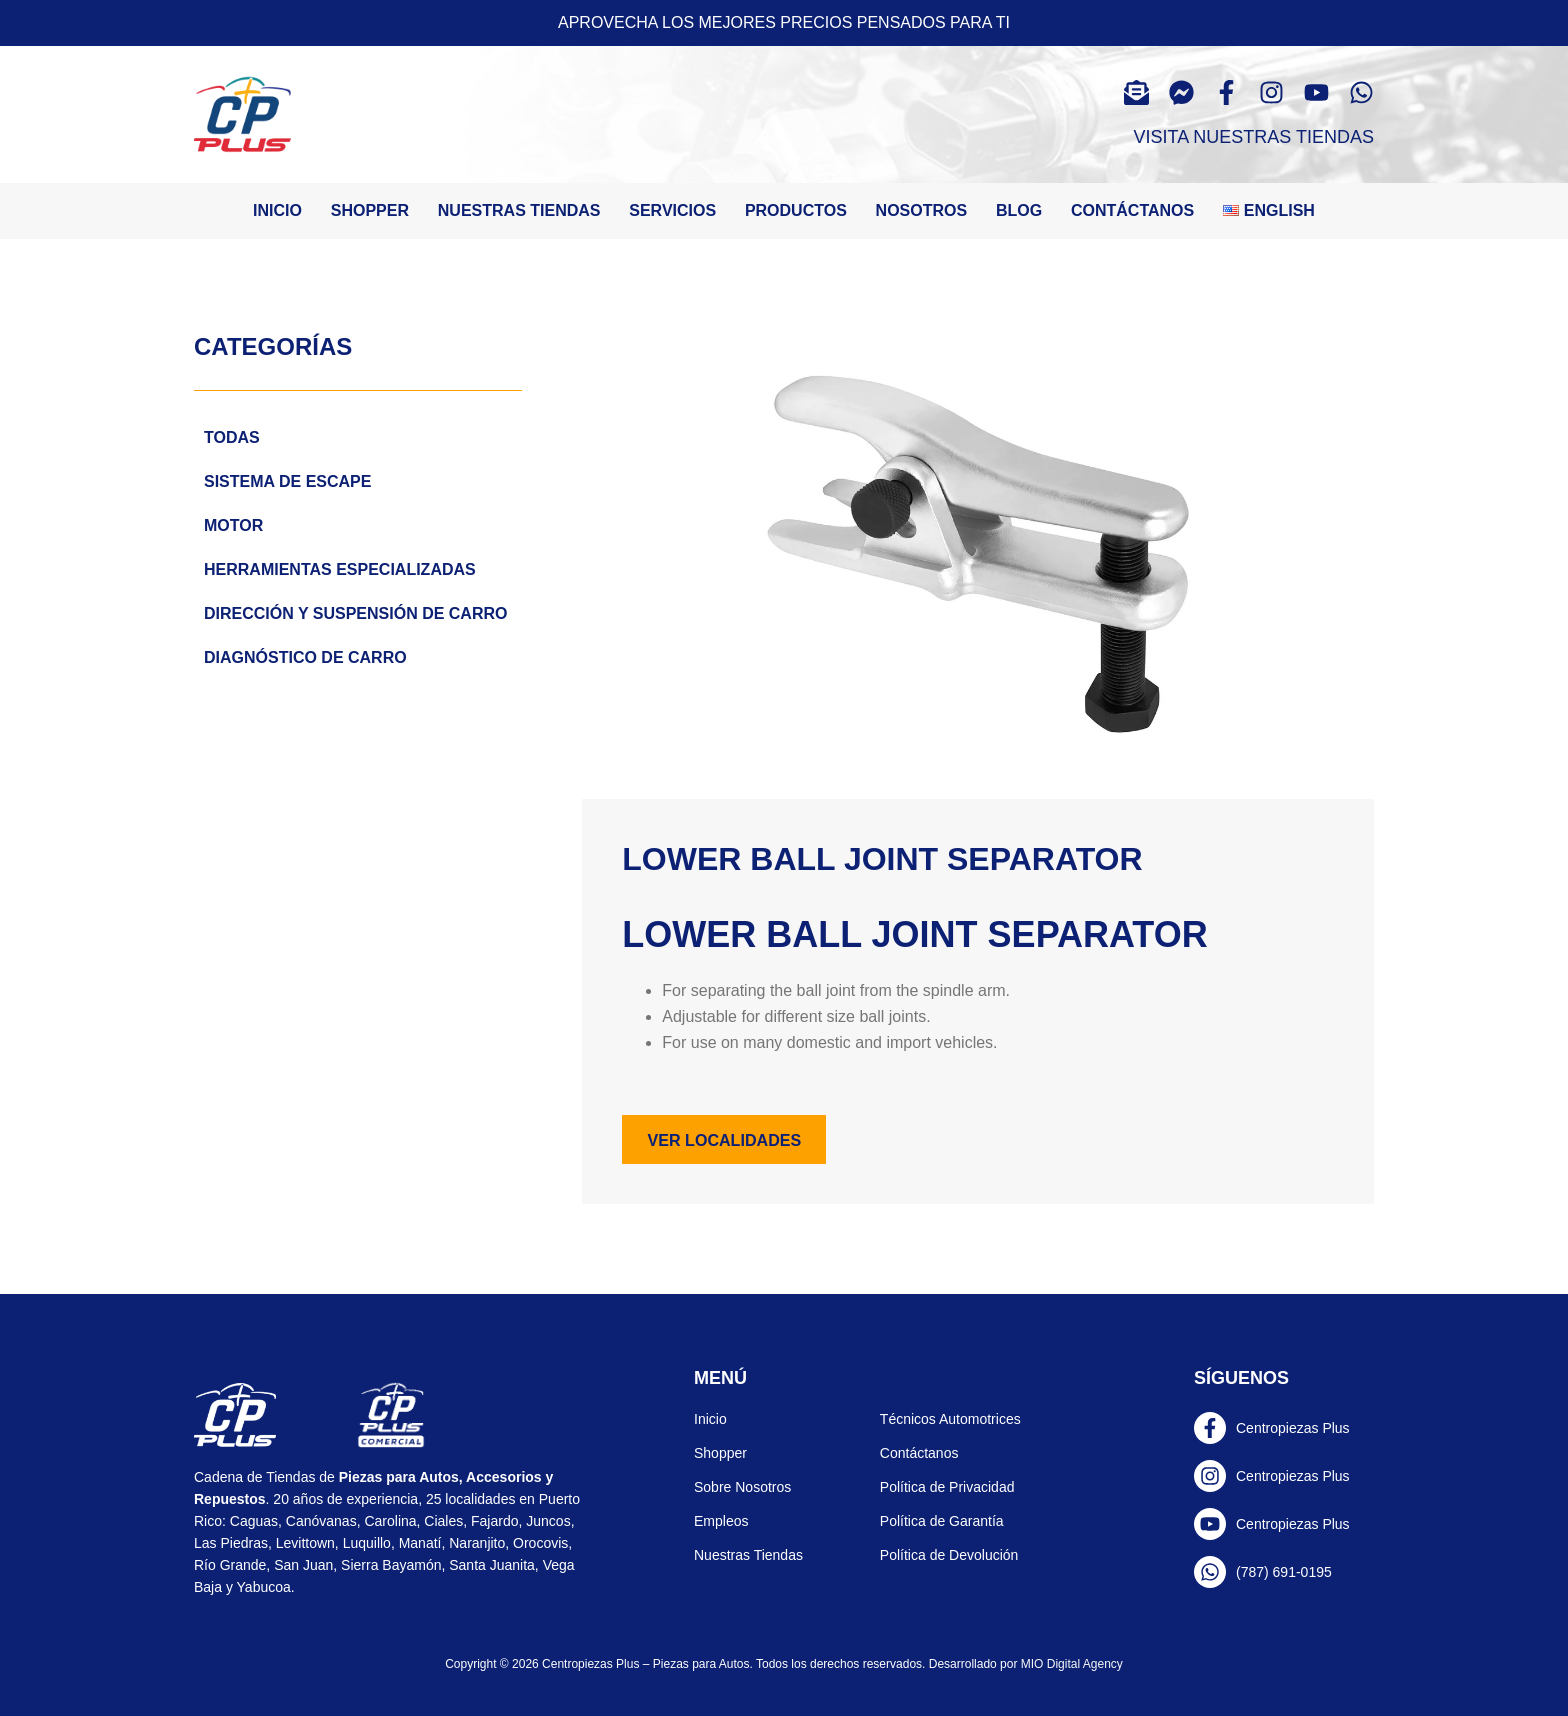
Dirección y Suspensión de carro (355, 613)
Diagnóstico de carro (305, 657)
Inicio (277, 210)
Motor (233, 525)
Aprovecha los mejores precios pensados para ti (784, 22)
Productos (796, 210)
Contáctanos (1132, 210)
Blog (1019, 210)
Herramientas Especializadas (340, 569)
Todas (232, 437)
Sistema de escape (287, 481)
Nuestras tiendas (519, 210)
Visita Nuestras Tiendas (1254, 137)
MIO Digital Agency (1072, 1664)
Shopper (370, 210)
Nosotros (922, 210)
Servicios (672, 210)
